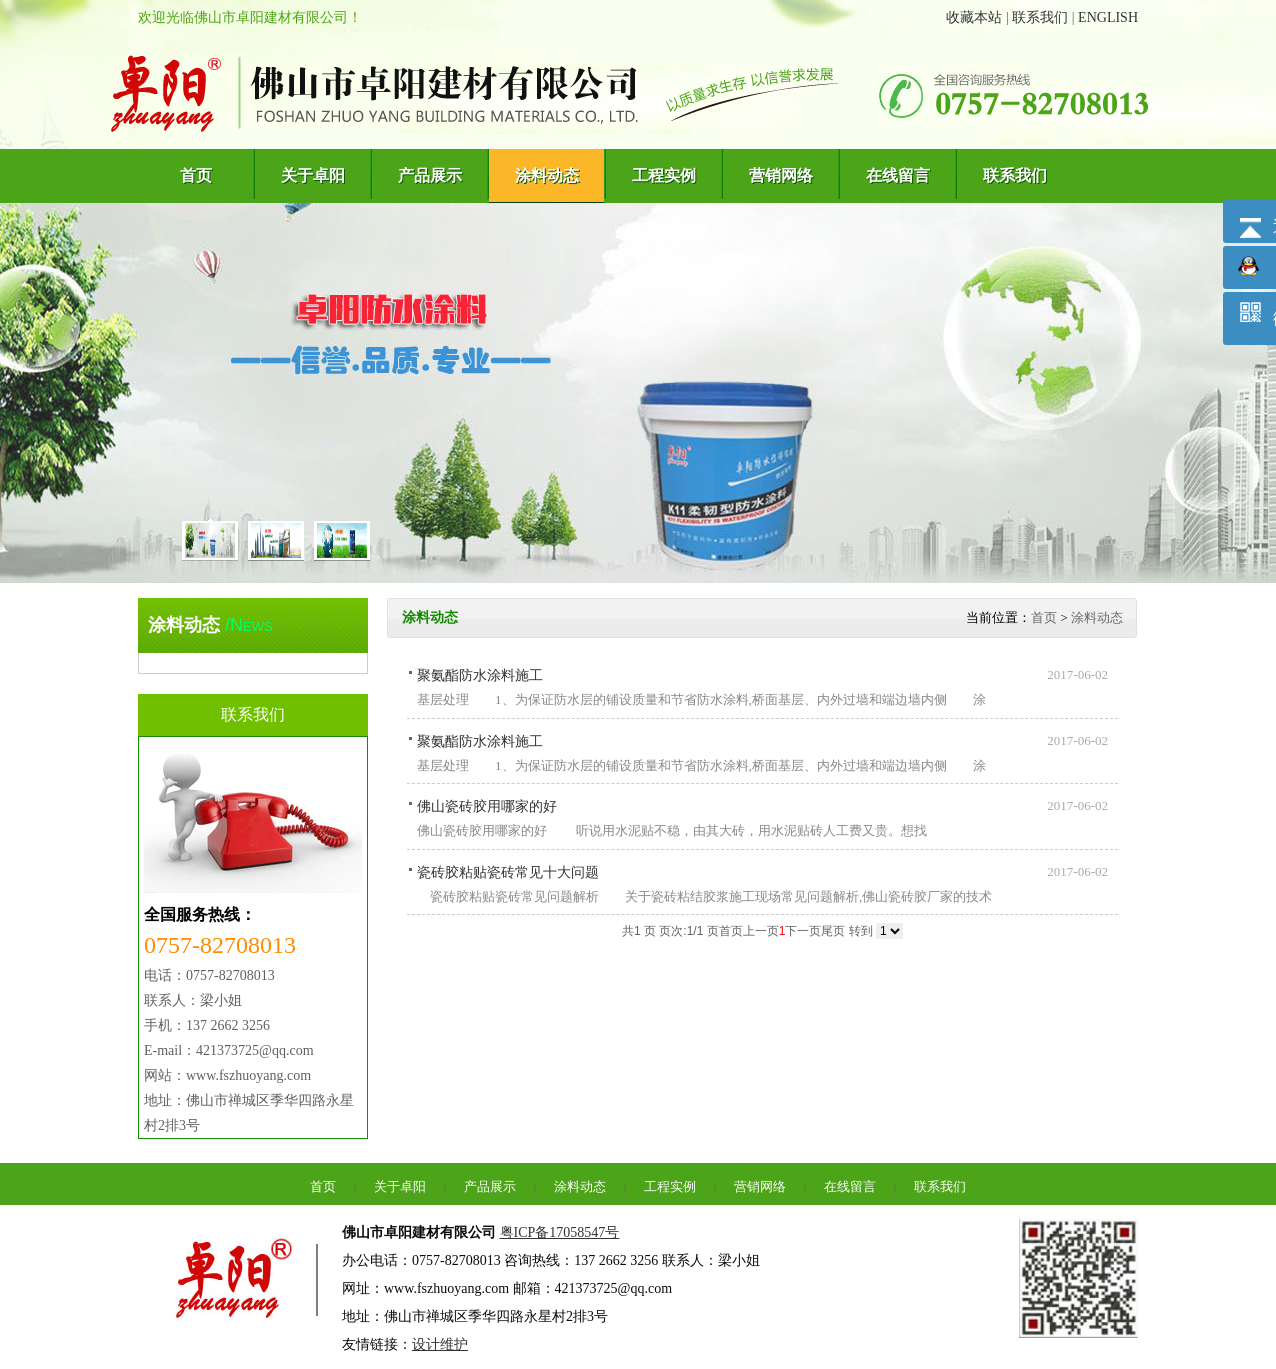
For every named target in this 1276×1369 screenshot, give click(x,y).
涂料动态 (1097, 617)
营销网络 (760, 1186)
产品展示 (490, 1186)
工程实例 (670, 1186)
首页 (1044, 617)
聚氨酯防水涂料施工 (480, 675)
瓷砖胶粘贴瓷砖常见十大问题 (508, 872)
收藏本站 (974, 17)
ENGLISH (1108, 17)
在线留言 (850, 1186)
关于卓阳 (400, 1186)
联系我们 (1040, 17)
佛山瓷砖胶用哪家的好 (487, 806)
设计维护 (440, 1344)
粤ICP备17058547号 (560, 1232)
